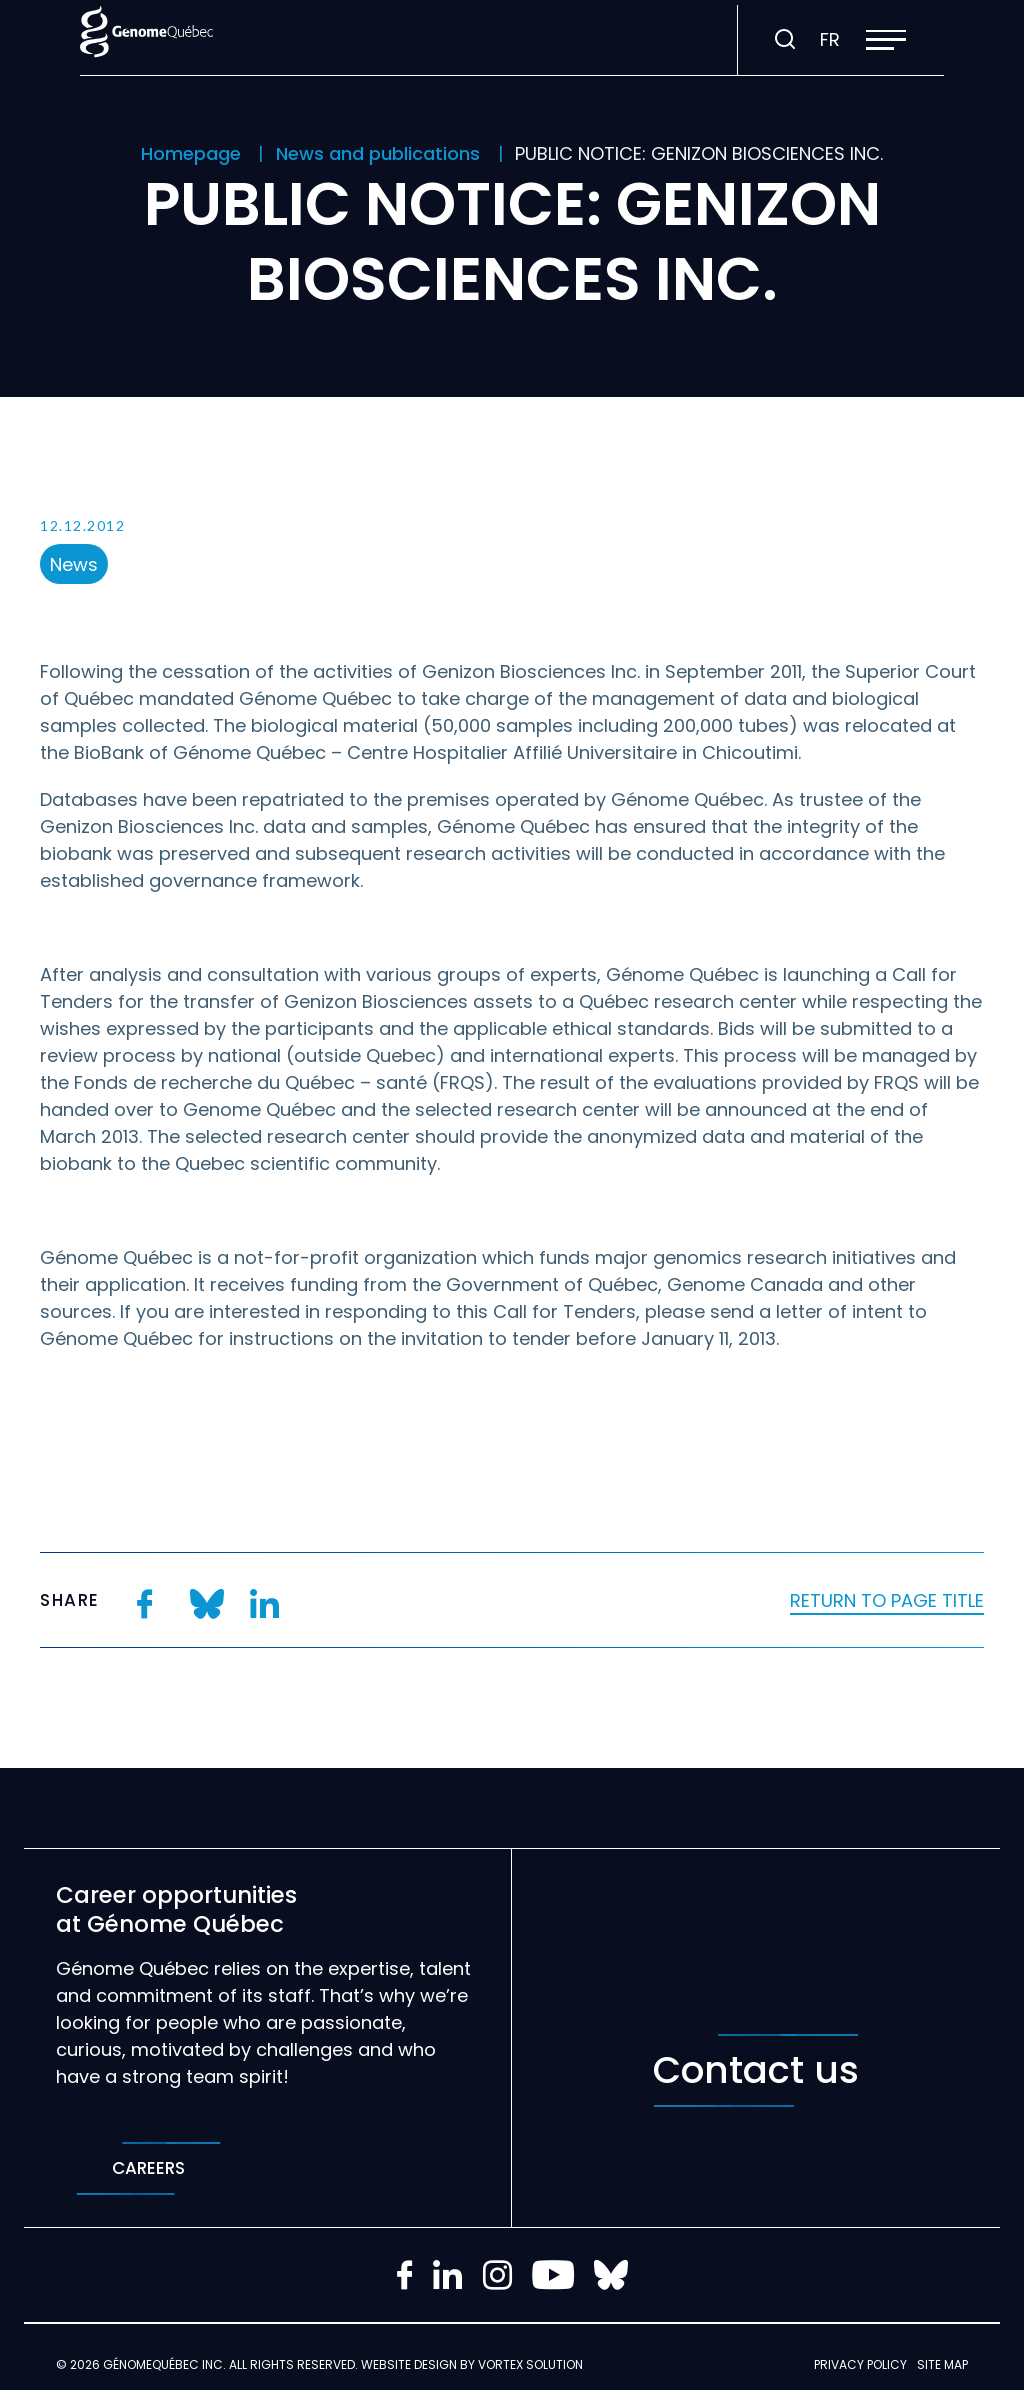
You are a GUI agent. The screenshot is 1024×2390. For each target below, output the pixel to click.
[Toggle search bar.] (785, 40)
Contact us (756, 2070)
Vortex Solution (530, 2364)
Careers (148, 2168)
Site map (942, 2364)
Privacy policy (860, 2364)
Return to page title (887, 1600)
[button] (886, 40)
